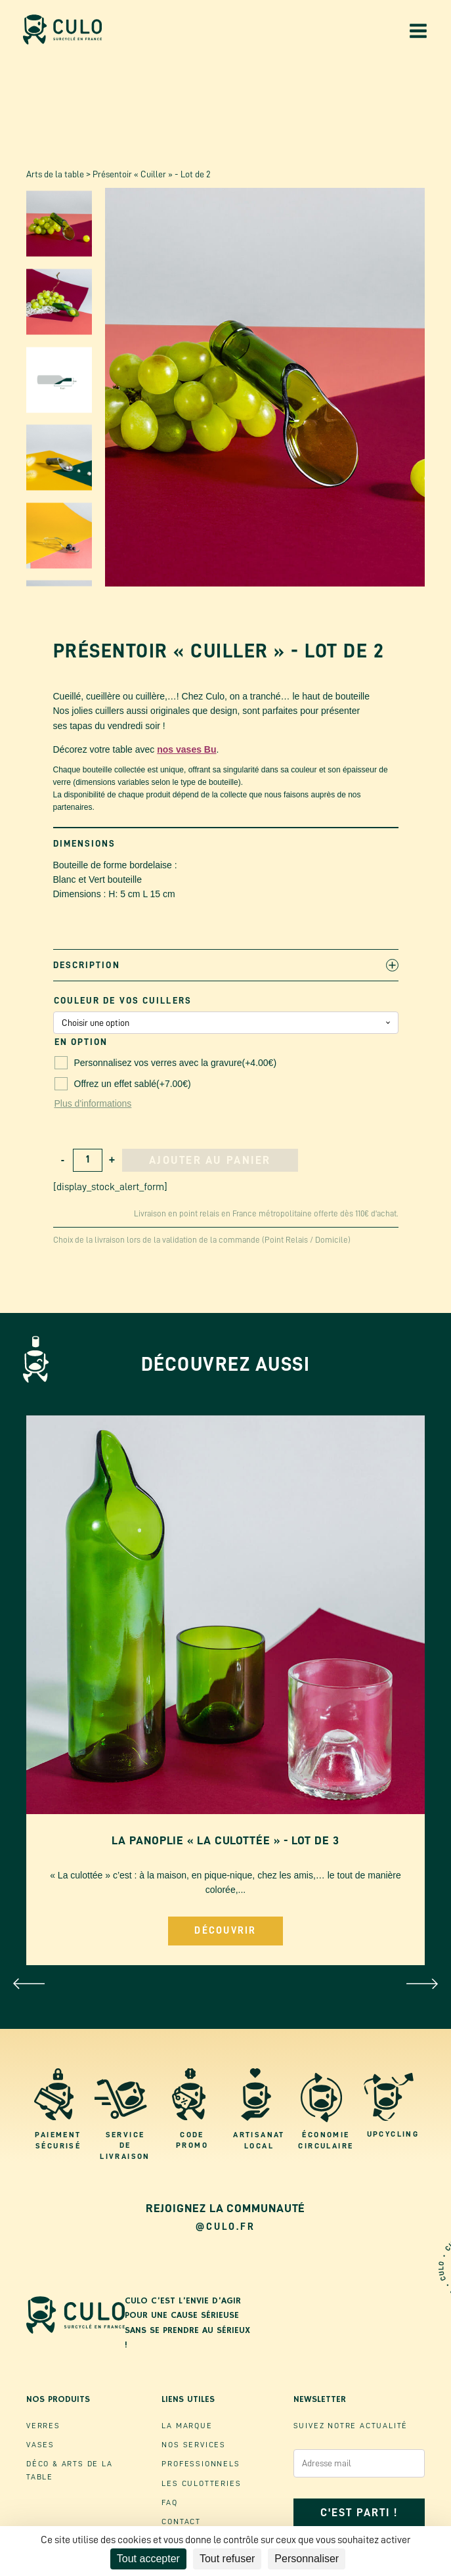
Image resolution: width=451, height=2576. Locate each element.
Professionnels (200, 2464)
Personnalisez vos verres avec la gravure (165, 1063)
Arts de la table (55, 174)
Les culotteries (201, 2483)
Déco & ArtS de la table (69, 2470)
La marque (186, 2426)
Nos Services (193, 2445)
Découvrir (225, 1931)
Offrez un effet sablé (122, 1084)
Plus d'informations (93, 1103)
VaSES (40, 2445)
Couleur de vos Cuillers (123, 1000)
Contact (181, 2521)
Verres (43, 2426)
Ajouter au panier (210, 1160)
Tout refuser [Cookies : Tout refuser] (227, 2558)
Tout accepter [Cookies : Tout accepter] (148, 2558)
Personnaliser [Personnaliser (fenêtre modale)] (306, 2558)
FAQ (169, 2502)
